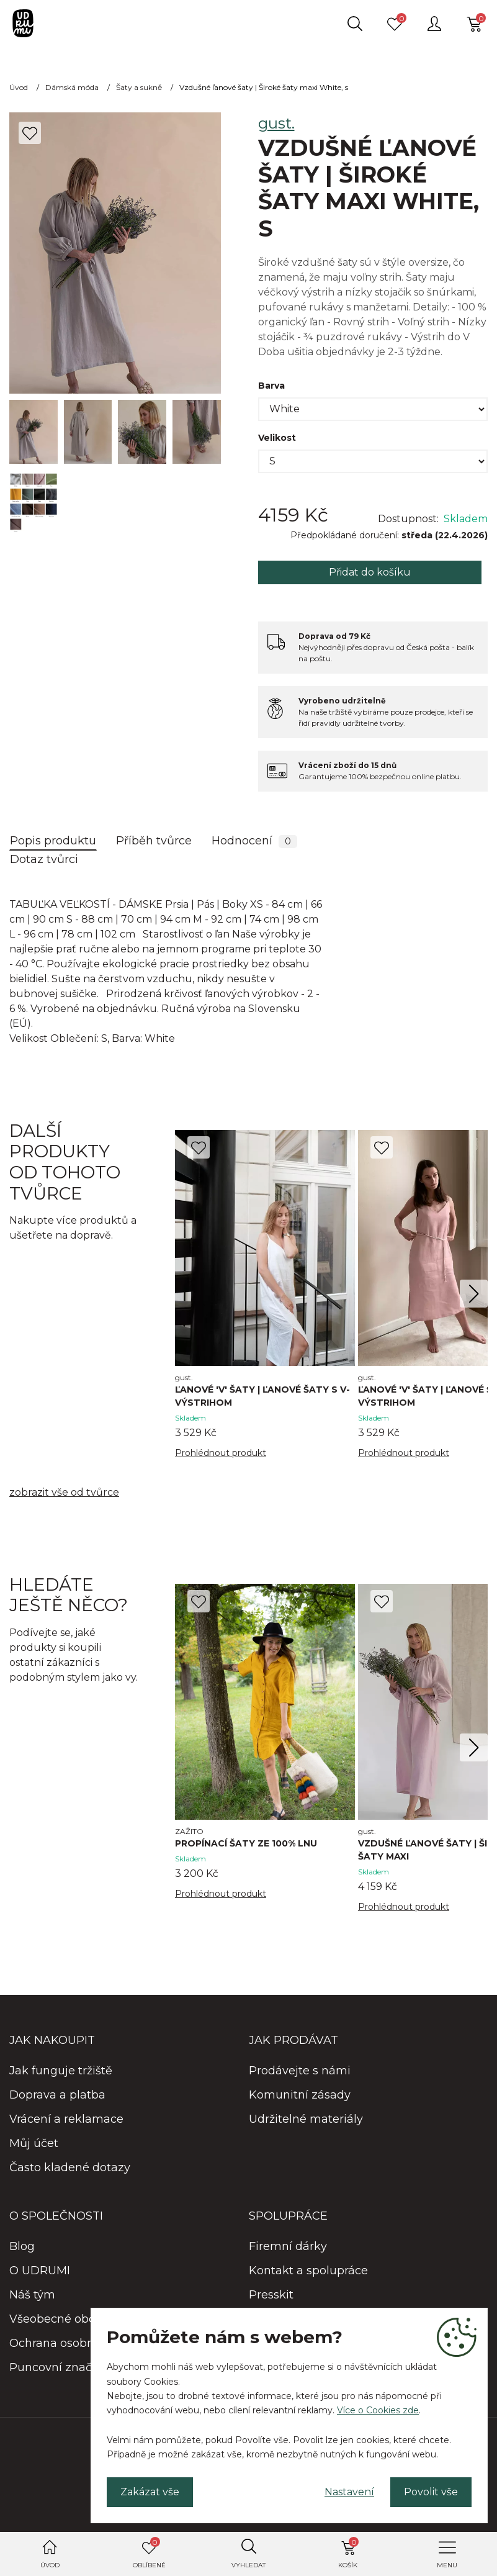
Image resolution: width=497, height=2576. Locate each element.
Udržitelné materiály (306, 2119)
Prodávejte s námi (300, 2070)
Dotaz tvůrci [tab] (44, 859)
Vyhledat (248, 2565)
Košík (348, 2553)
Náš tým (32, 2295)
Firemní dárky (288, 2246)
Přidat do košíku (370, 572)
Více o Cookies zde (378, 2410)
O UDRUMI (39, 2270)
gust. (276, 123)
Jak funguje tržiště (60, 2070)
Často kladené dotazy (69, 2167)
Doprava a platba (57, 2095)
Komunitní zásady (300, 2095)
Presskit (271, 2295)
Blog (22, 2246)
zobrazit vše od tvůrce (64, 1492)
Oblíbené (149, 2553)
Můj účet (33, 2143)
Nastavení (349, 2492)
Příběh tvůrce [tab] (154, 840)
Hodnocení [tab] (254, 841)
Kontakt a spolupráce (308, 2270)
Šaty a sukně (139, 87)
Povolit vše (431, 2492)
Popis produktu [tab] (53, 840)
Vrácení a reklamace (66, 2119)
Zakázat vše (149, 2492)
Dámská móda (72, 87)
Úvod (50, 2565)
